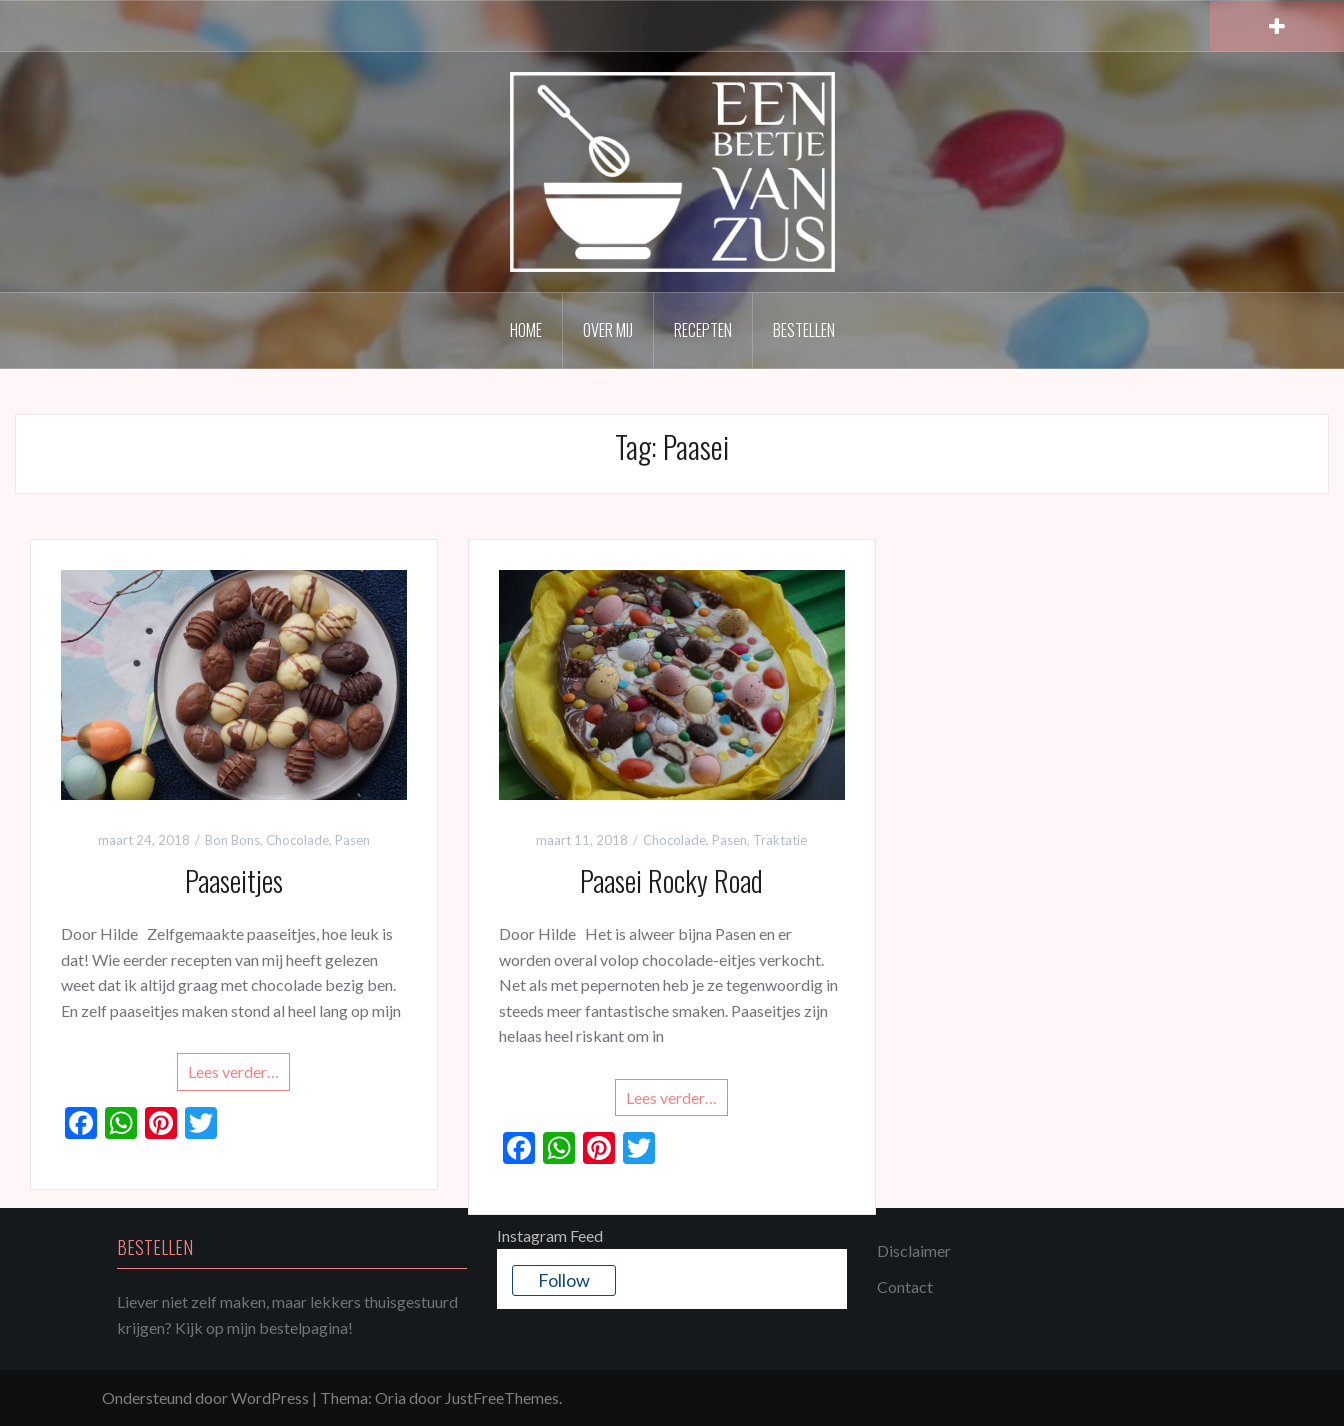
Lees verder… (233, 1071)
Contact (905, 1286)
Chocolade (297, 840)
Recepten (703, 330)
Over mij (608, 330)
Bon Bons (232, 840)
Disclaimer (914, 1250)
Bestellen (804, 330)
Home (526, 330)
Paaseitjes (234, 880)
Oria (390, 1397)
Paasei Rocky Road (671, 880)
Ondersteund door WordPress (205, 1397)
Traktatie (780, 840)
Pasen (352, 840)
